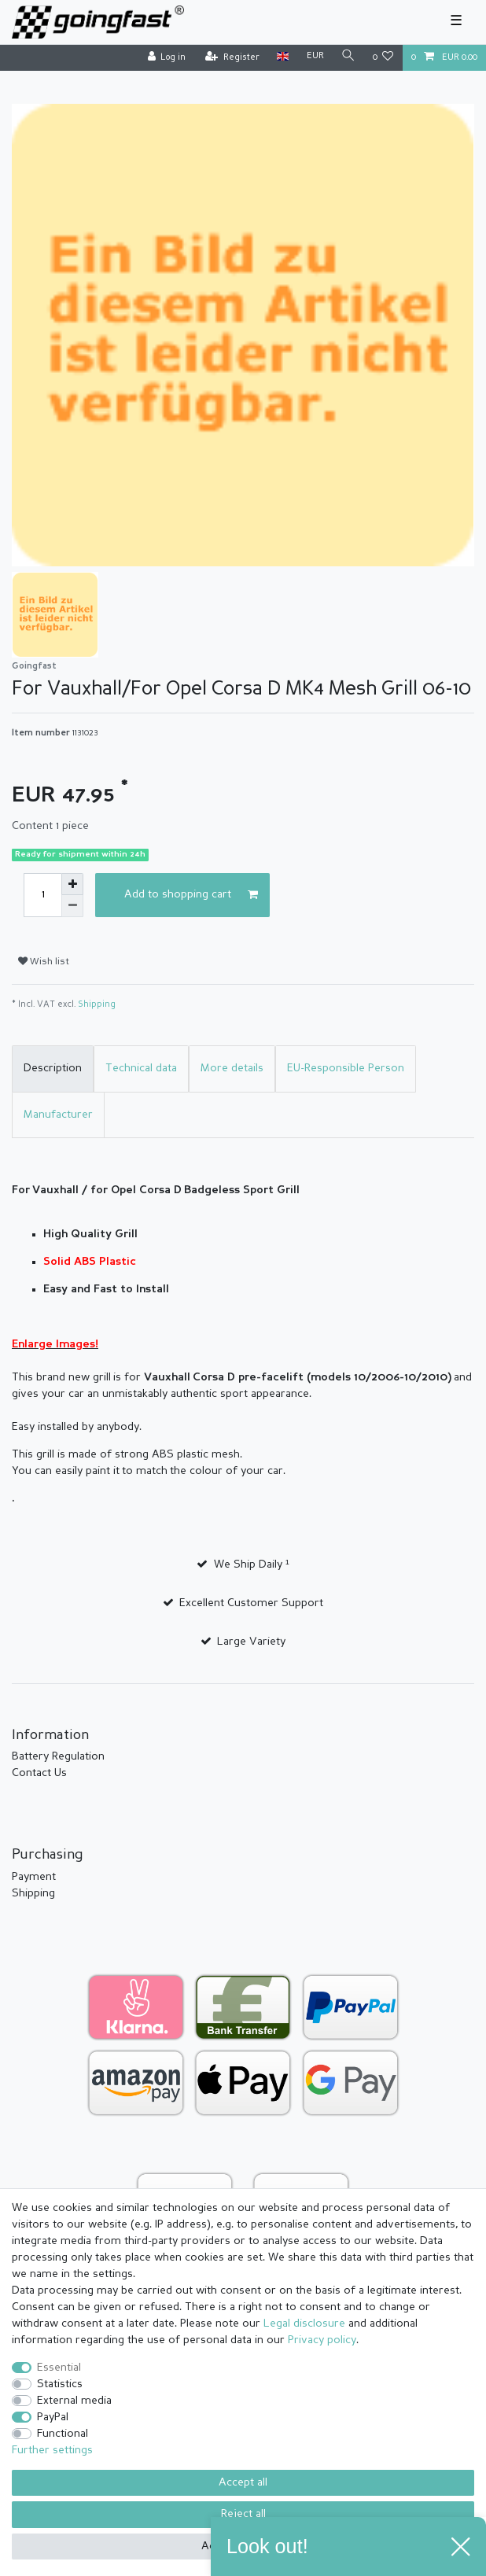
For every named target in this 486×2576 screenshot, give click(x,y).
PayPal (52, 2417)
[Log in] (166, 58)
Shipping (97, 1005)
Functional (62, 2433)
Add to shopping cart (191, 895)
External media (74, 2400)
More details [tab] (232, 1068)
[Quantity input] (42, 895)
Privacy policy (322, 2340)
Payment (34, 1876)
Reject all (243, 2513)
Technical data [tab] (141, 1068)
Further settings (52, 2450)
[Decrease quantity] (72, 906)
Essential (59, 2367)
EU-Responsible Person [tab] (345, 1068)
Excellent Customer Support (251, 1603)
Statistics (60, 2384)
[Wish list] (383, 58)
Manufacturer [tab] (58, 1114)
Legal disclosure (304, 2323)
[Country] (282, 57)
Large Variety (251, 1641)
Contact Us (39, 1772)
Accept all (243, 2482)
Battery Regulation (58, 1756)
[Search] (348, 57)
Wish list (43, 961)
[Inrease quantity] (72, 884)
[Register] (232, 58)
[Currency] (314, 57)
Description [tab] (53, 1068)
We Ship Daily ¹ (251, 1564)
